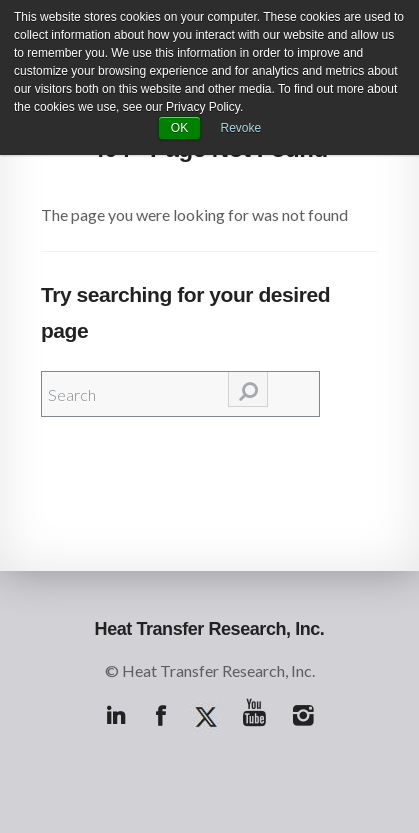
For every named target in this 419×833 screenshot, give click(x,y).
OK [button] (179, 128)
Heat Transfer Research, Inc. (210, 629)
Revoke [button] (241, 128)
